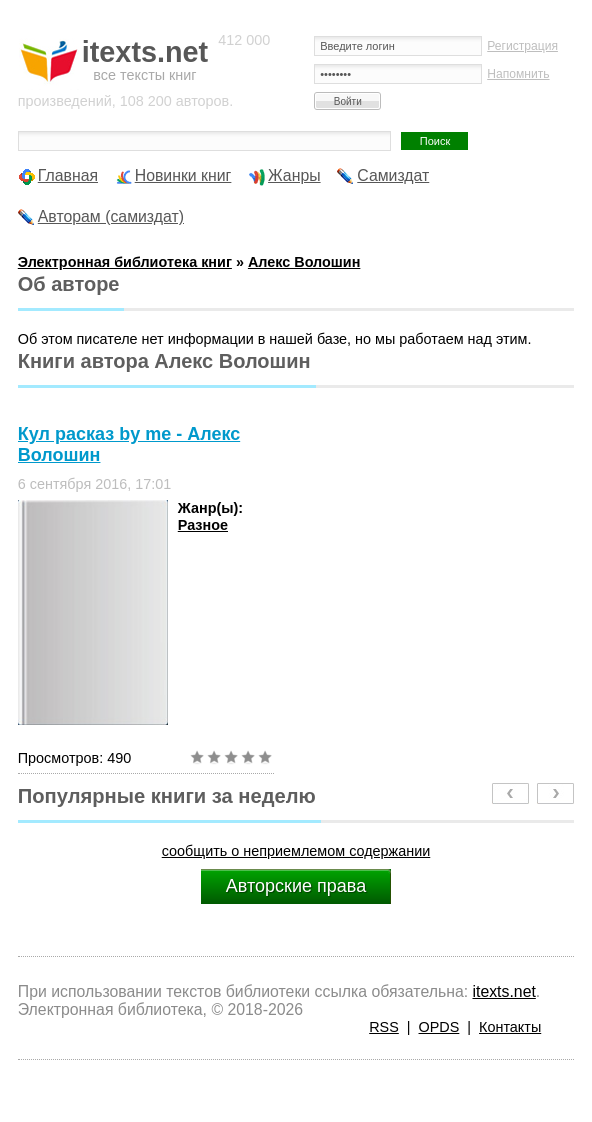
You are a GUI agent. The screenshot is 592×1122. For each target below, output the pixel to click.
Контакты (510, 1027)
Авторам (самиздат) (111, 216)
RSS (384, 1027)
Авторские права (296, 886)
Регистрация (522, 46)
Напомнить (518, 74)
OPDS (439, 1027)
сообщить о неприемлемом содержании (296, 851)
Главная (68, 175)
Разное (203, 525)
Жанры (294, 175)
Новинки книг (183, 175)
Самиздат (393, 175)
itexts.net (503, 991)
